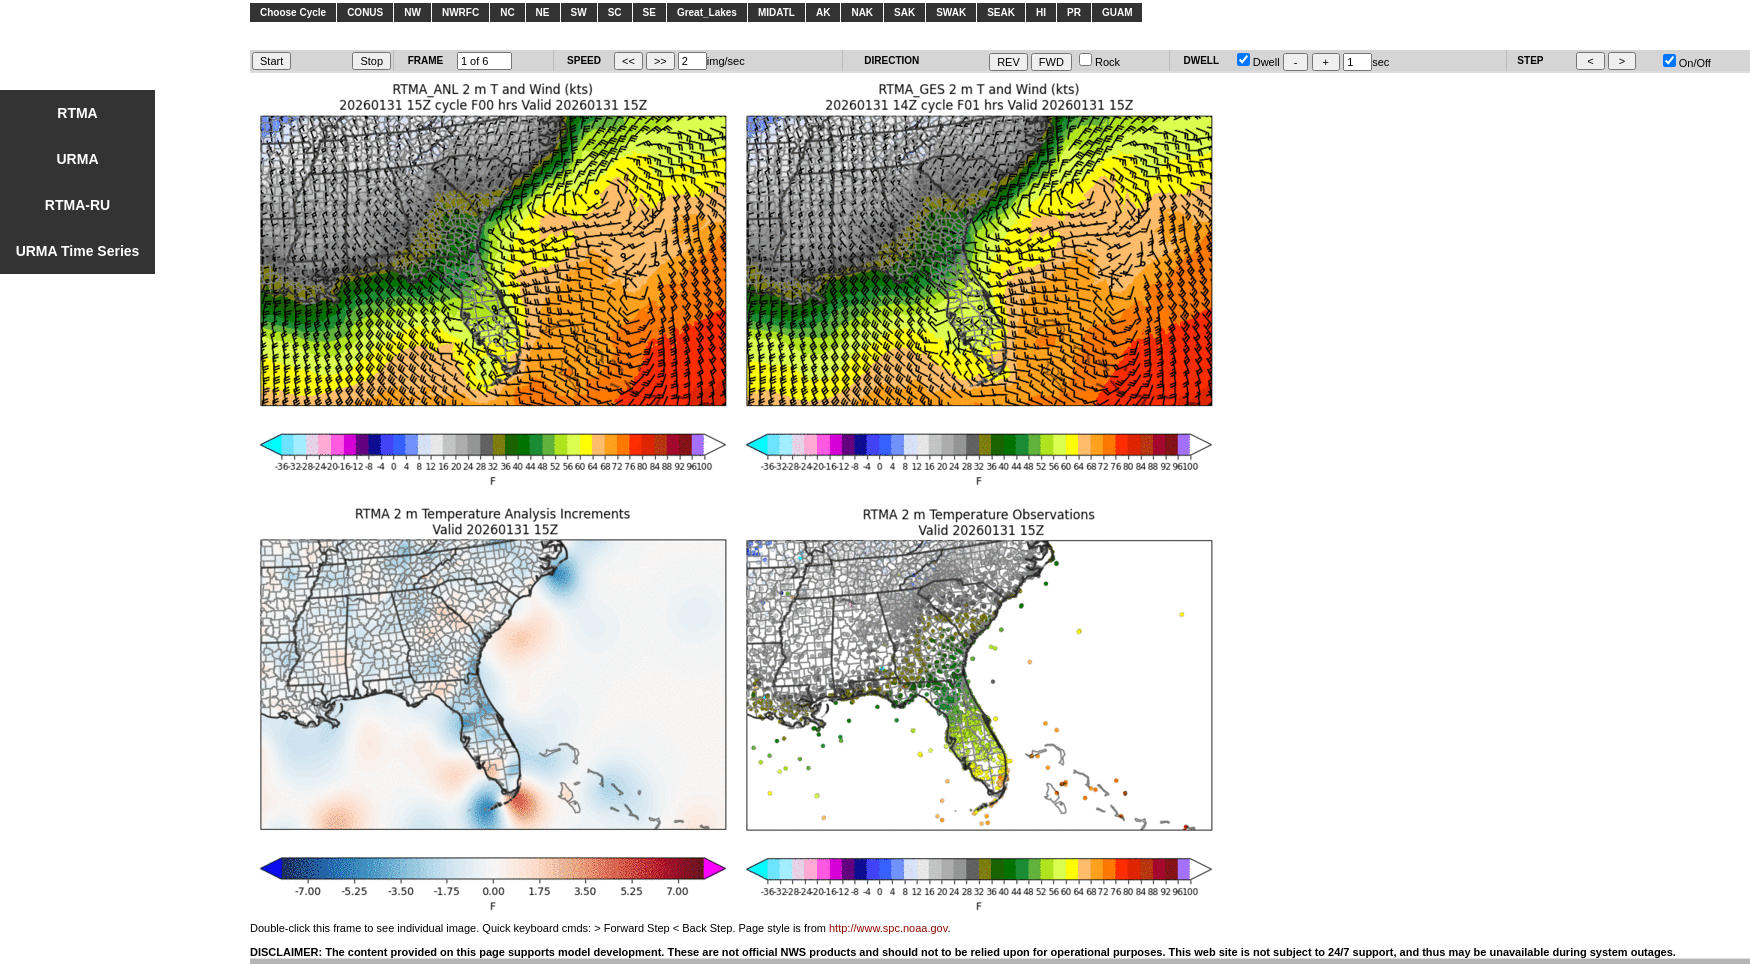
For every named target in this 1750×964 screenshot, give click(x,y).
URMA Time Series (78, 251)
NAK (862, 12)
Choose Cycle (293, 12)
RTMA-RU (77, 205)
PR (1074, 12)
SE (649, 12)
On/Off (1687, 63)
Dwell (1258, 62)
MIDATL (776, 12)
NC (507, 12)
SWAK (951, 12)
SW (579, 12)
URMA (78, 159)
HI (1041, 12)
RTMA (77, 113)
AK (823, 12)
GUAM (1117, 12)
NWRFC (460, 12)
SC (615, 12)
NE (543, 12)
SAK (904, 12)
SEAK (1001, 12)
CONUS (365, 12)
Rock (1099, 62)
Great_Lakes (707, 12)
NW (412, 12)
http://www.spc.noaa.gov (888, 928)
